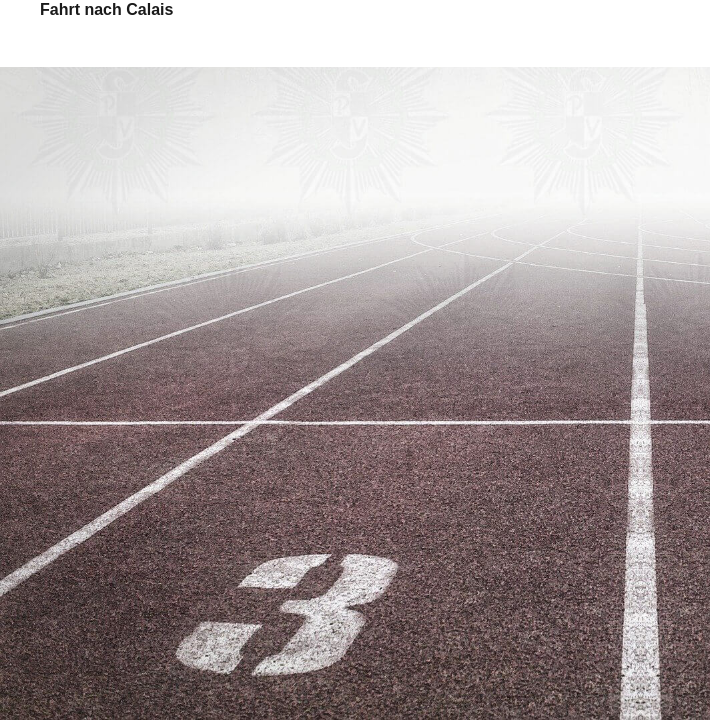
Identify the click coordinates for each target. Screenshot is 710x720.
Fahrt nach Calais (106, 9)
